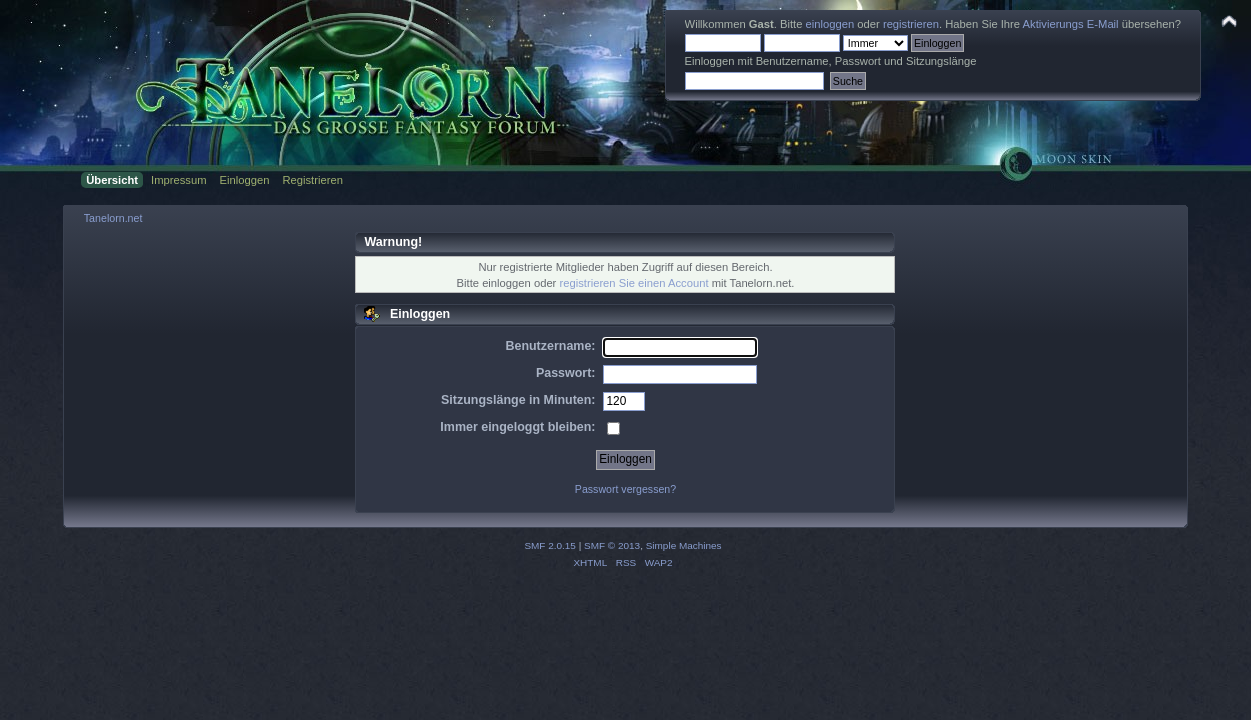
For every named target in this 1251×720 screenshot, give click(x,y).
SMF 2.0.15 (550, 545)
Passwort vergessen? (625, 489)
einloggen (830, 24)
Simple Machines (684, 545)
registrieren (911, 24)
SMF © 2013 (612, 545)
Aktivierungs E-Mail (1071, 24)
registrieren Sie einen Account (633, 283)
